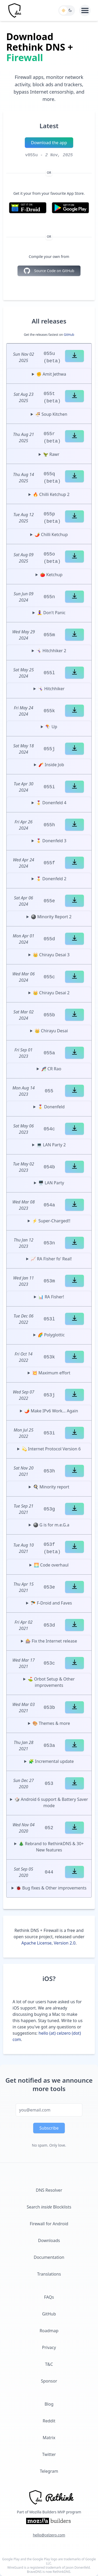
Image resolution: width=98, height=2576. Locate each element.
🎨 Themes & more (51, 1723)
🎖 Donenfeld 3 (51, 841)
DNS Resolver (49, 2190)
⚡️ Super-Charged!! (51, 1221)
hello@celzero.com (49, 2534)
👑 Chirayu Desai (51, 1031)
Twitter (49, 2454)
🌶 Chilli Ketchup (51, 534)
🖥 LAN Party (51, 1183)
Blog (48, 2404)
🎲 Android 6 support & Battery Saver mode (51, 1802)
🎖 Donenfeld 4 (51, 803)
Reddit (49, 2421)
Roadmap (48, 2331)
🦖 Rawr (51, 454)
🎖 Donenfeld (51, 1107)
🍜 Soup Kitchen (51, 414)
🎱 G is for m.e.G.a (51, 1525)
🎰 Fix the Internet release (51, 1641)
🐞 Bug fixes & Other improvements (51, 1888)
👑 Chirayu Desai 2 (51, 993)
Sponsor (49, 2381)
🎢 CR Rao (51, 1069)
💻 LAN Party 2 (51, 1145)
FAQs (49, 2297)
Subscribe (49, 2128)
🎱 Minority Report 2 (51, 917)
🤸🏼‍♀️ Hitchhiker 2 (51, 651)
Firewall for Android (49, 2224)
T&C (49, 2364)
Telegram (49, 2471)
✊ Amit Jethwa (51, 374)
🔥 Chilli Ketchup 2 (51, 494)
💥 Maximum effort (51, 1373)
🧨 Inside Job (51, 765)
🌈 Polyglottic (51, 1335)
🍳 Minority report (51, 1487)
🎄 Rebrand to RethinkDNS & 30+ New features (51, 1847)
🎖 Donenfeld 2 (51, 879)
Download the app (49, 142)
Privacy (49, 2347)
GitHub (69, 334)
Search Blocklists (49, 2207)
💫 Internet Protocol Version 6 (51, 1449)
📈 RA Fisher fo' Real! (51, 1259)
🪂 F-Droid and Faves (51, 1603)
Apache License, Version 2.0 (48, 1943)
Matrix (49, 2437)
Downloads (49, 2240)
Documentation (49, 2257)
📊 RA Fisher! (51, 1297)
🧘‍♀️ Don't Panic (51, 612)
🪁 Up (51, 727)
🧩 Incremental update (51, 1761)
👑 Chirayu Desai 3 (51, 955)
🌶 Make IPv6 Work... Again (51, 1411)
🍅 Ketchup (51, 574)
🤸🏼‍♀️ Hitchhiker (51, 689)
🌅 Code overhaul (51, 1565)
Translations (49, 2274)
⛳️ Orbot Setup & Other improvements (51, 1682)
